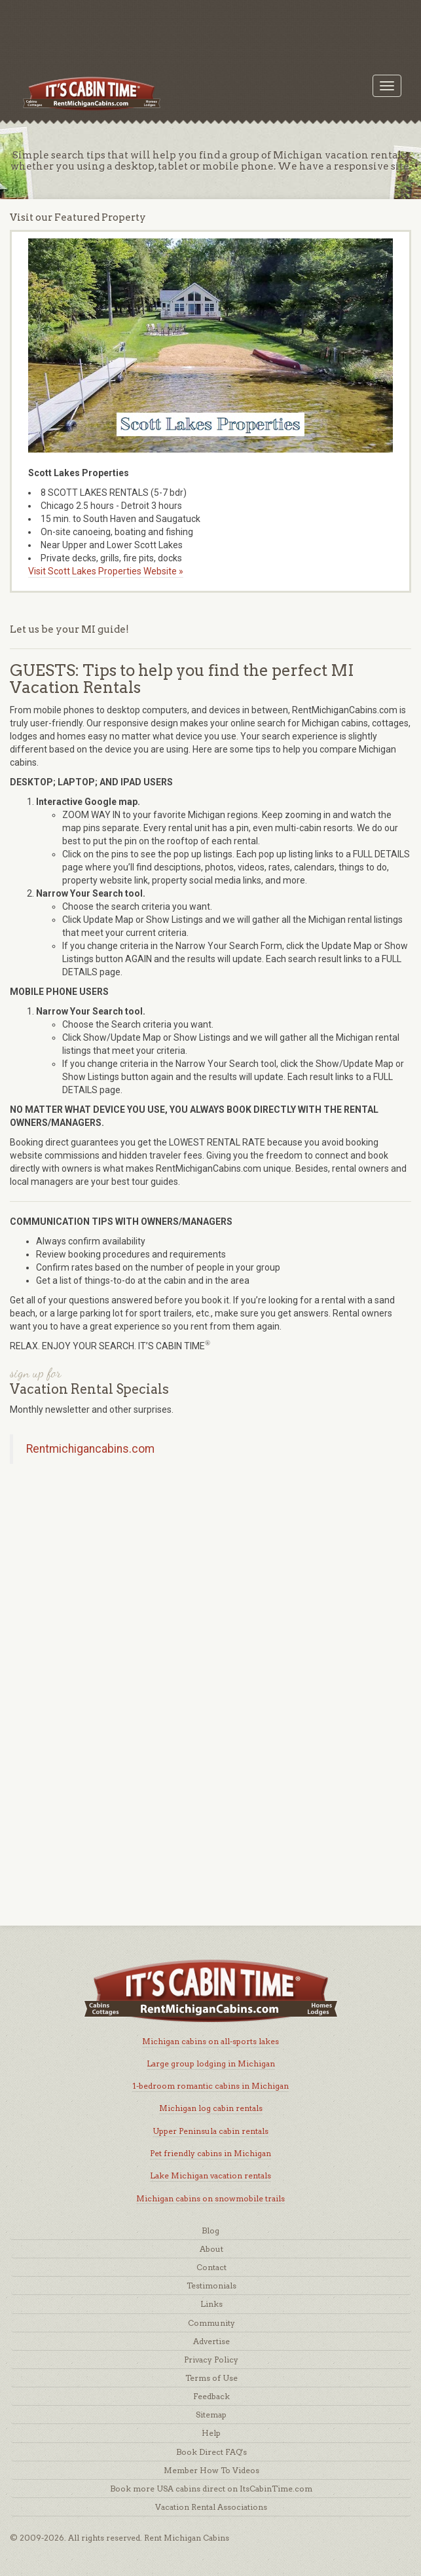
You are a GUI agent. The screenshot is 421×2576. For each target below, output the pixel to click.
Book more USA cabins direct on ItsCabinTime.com (211, 2488)
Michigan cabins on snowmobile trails (210, 2198)
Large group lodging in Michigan (211, 2063)
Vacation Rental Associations (211, 2507)
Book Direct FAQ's (211, 2452)
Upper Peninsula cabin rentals (210, 2131)
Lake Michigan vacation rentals (210, 2175)
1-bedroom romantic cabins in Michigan (210, 2086)
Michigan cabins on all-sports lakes (210, 2041)
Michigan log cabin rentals (211, 2108)
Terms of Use (211, 2378)
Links (211, 2304)
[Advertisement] (210, 29)
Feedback (211, 2396)
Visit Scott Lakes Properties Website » (105, 571)
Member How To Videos (211, 2470)
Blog (210, 2230)
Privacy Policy (211, 2359)
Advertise (211, 2341)
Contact (211, 2267)
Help (211, 2433)
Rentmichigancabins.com (90, 1448)
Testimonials (211, 2285)
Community (211, 2323)
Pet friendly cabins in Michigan (210, 2153)
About (211, 2249)
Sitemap (211, 2414)
